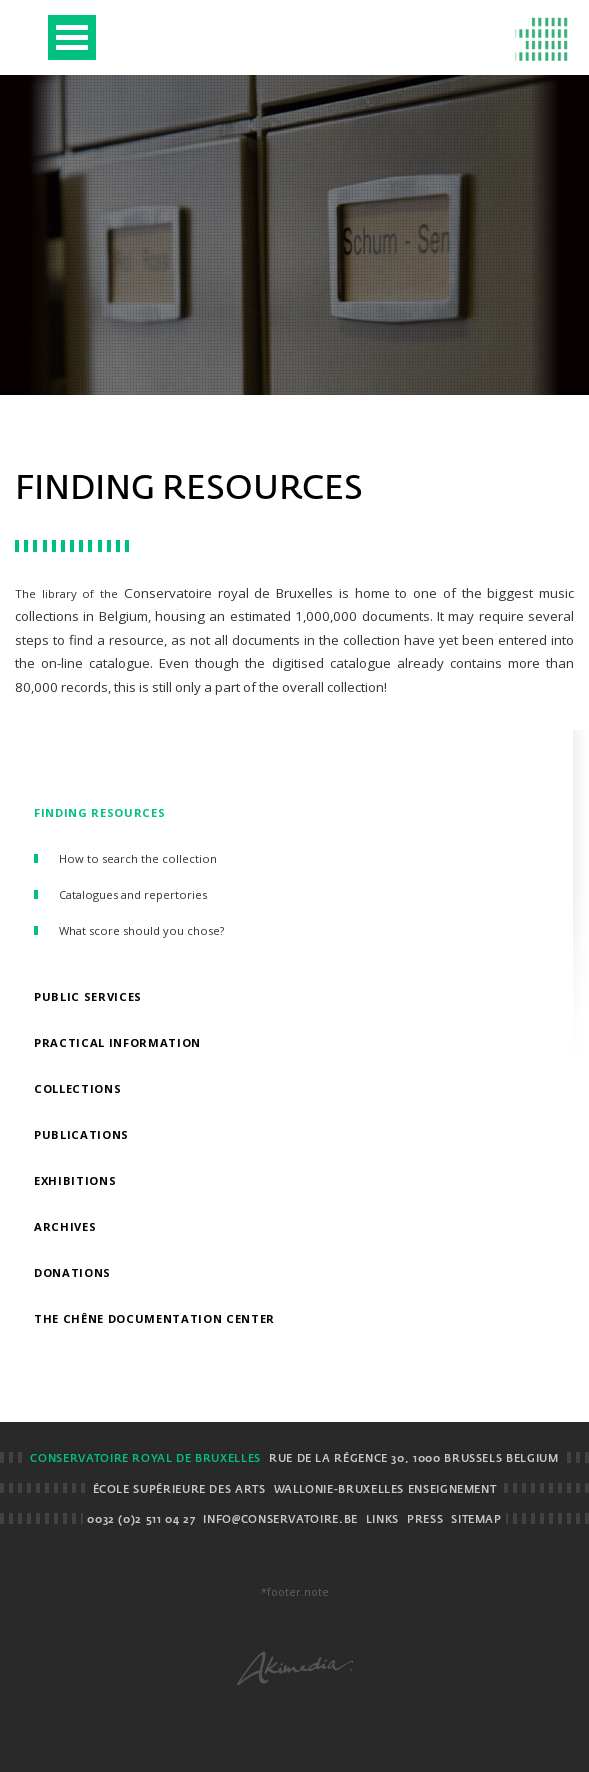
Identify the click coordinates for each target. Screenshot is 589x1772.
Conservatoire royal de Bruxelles (145, 1459)
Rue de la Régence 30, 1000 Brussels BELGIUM (414, 1459)
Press (425, 1520)
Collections (77, 1088)
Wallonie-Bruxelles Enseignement (385, 1490)
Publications (81, 1134)
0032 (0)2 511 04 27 (141, 1520)
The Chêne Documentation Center (154, 1318)
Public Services (88, 996)
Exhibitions (75, 1180)
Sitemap (476, 1520)
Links (382, 1520)
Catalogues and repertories (133, 894)
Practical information (117, 1042)
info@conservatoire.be (280, 1520)
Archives (65, 1226)
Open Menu (72, 37)
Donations (72, 1272)
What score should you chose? (141, 930)
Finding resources (99, 812)
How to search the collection (138, 858)
